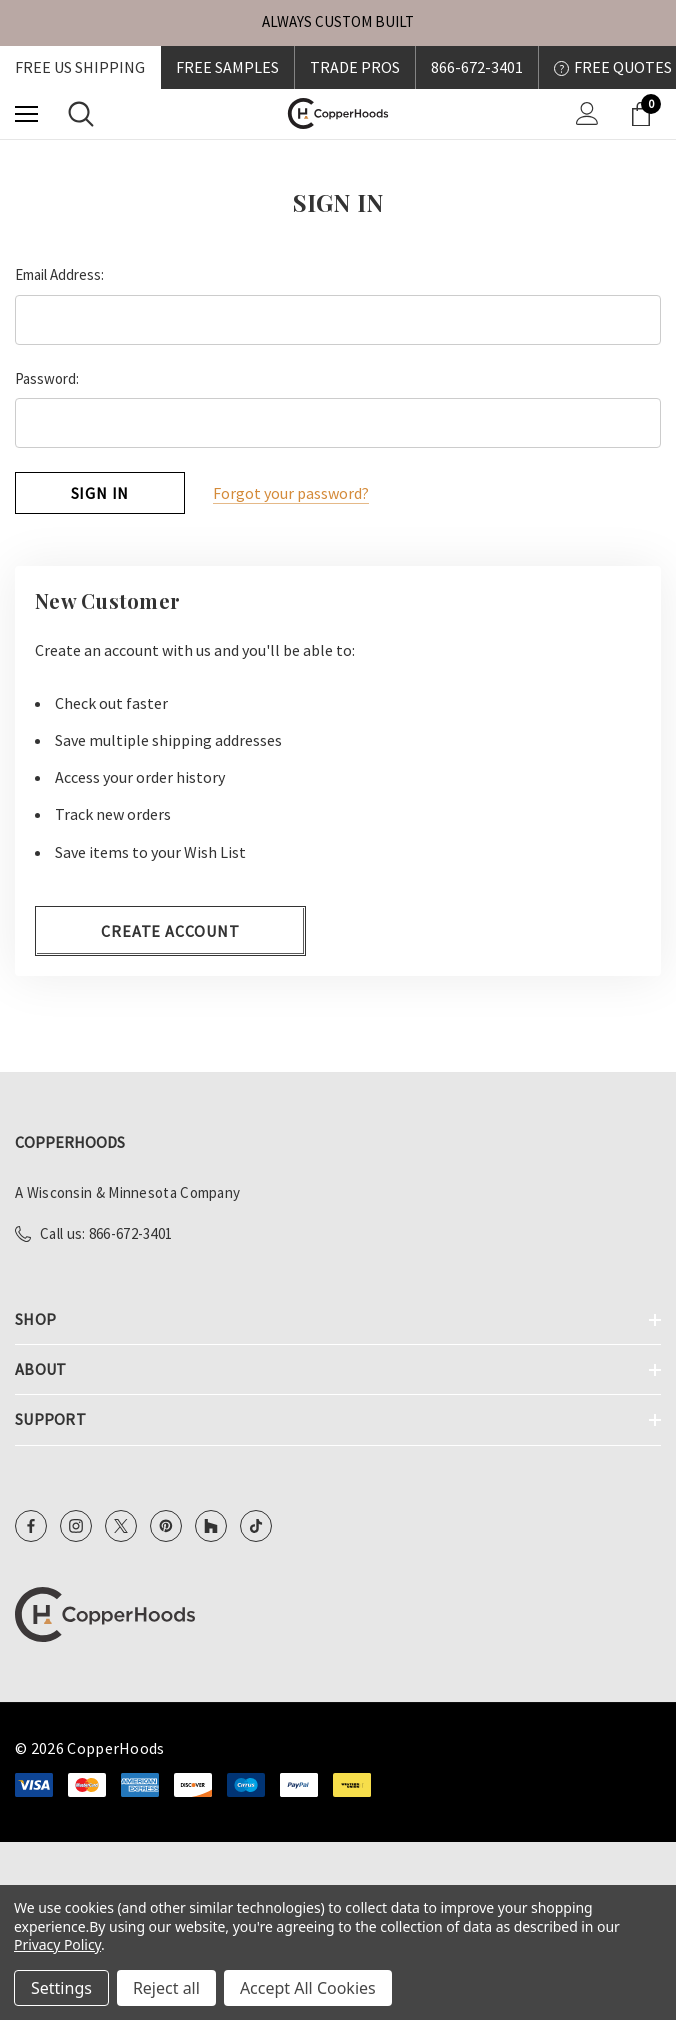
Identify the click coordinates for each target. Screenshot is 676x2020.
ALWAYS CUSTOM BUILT (338, 21)
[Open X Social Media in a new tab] (121, 1524)
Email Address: (59, 274)
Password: (47, 378)
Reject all (166, 1988)
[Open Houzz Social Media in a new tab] (211, 1524)
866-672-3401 (477, 67)
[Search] (81, 114)
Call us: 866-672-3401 (106, 1232)
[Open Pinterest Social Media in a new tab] (166, 1524)
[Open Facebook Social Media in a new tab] (31, 1524)
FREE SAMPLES (227, 67)
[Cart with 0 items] (645, 114)
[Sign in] (587, 113)
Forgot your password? (291, 493)
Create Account (170, 930)
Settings (61, 1988)
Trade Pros (355, 67)
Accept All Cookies (308, 1988)
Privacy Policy (57, 1944)
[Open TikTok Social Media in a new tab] (256, 1524)
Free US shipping (80, 67)
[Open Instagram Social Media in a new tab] (76, 1524)
